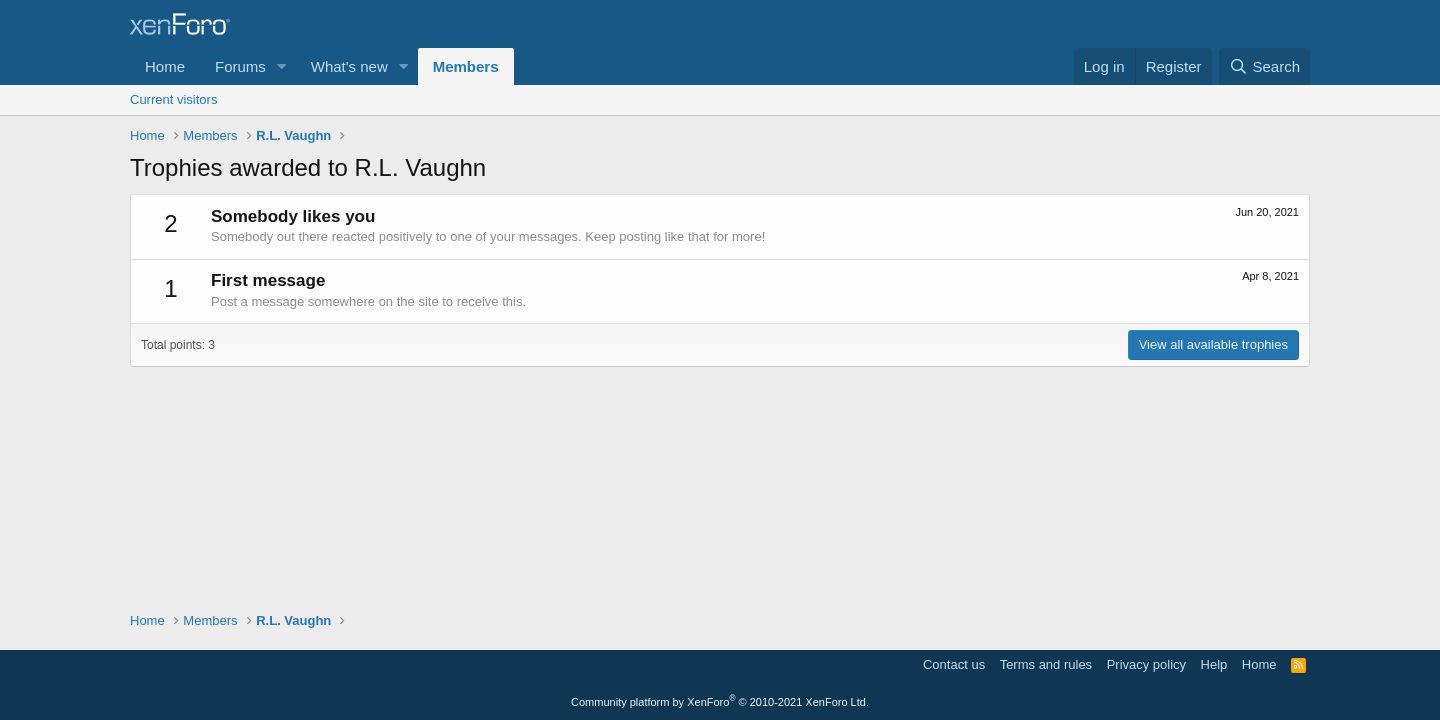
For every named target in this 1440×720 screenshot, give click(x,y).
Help (1214, 664)
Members (466, 66)
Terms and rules (1046, 664)
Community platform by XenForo (720, 702)
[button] (282, 66)
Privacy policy (1146, 664)
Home (165, 66)
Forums (240, 66)
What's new (349, 66)
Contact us (954, 664)
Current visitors (173, 99)
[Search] (1264, 66)
